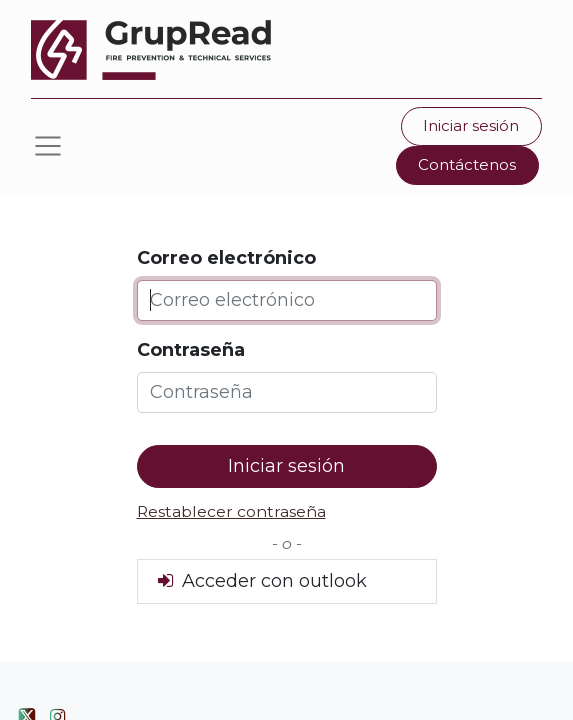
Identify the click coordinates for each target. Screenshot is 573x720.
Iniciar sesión (471, 125)
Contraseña (191, 350)
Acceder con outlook (260, 581)
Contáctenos (467, 164)
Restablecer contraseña (231, 511)
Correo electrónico (226, 258)
